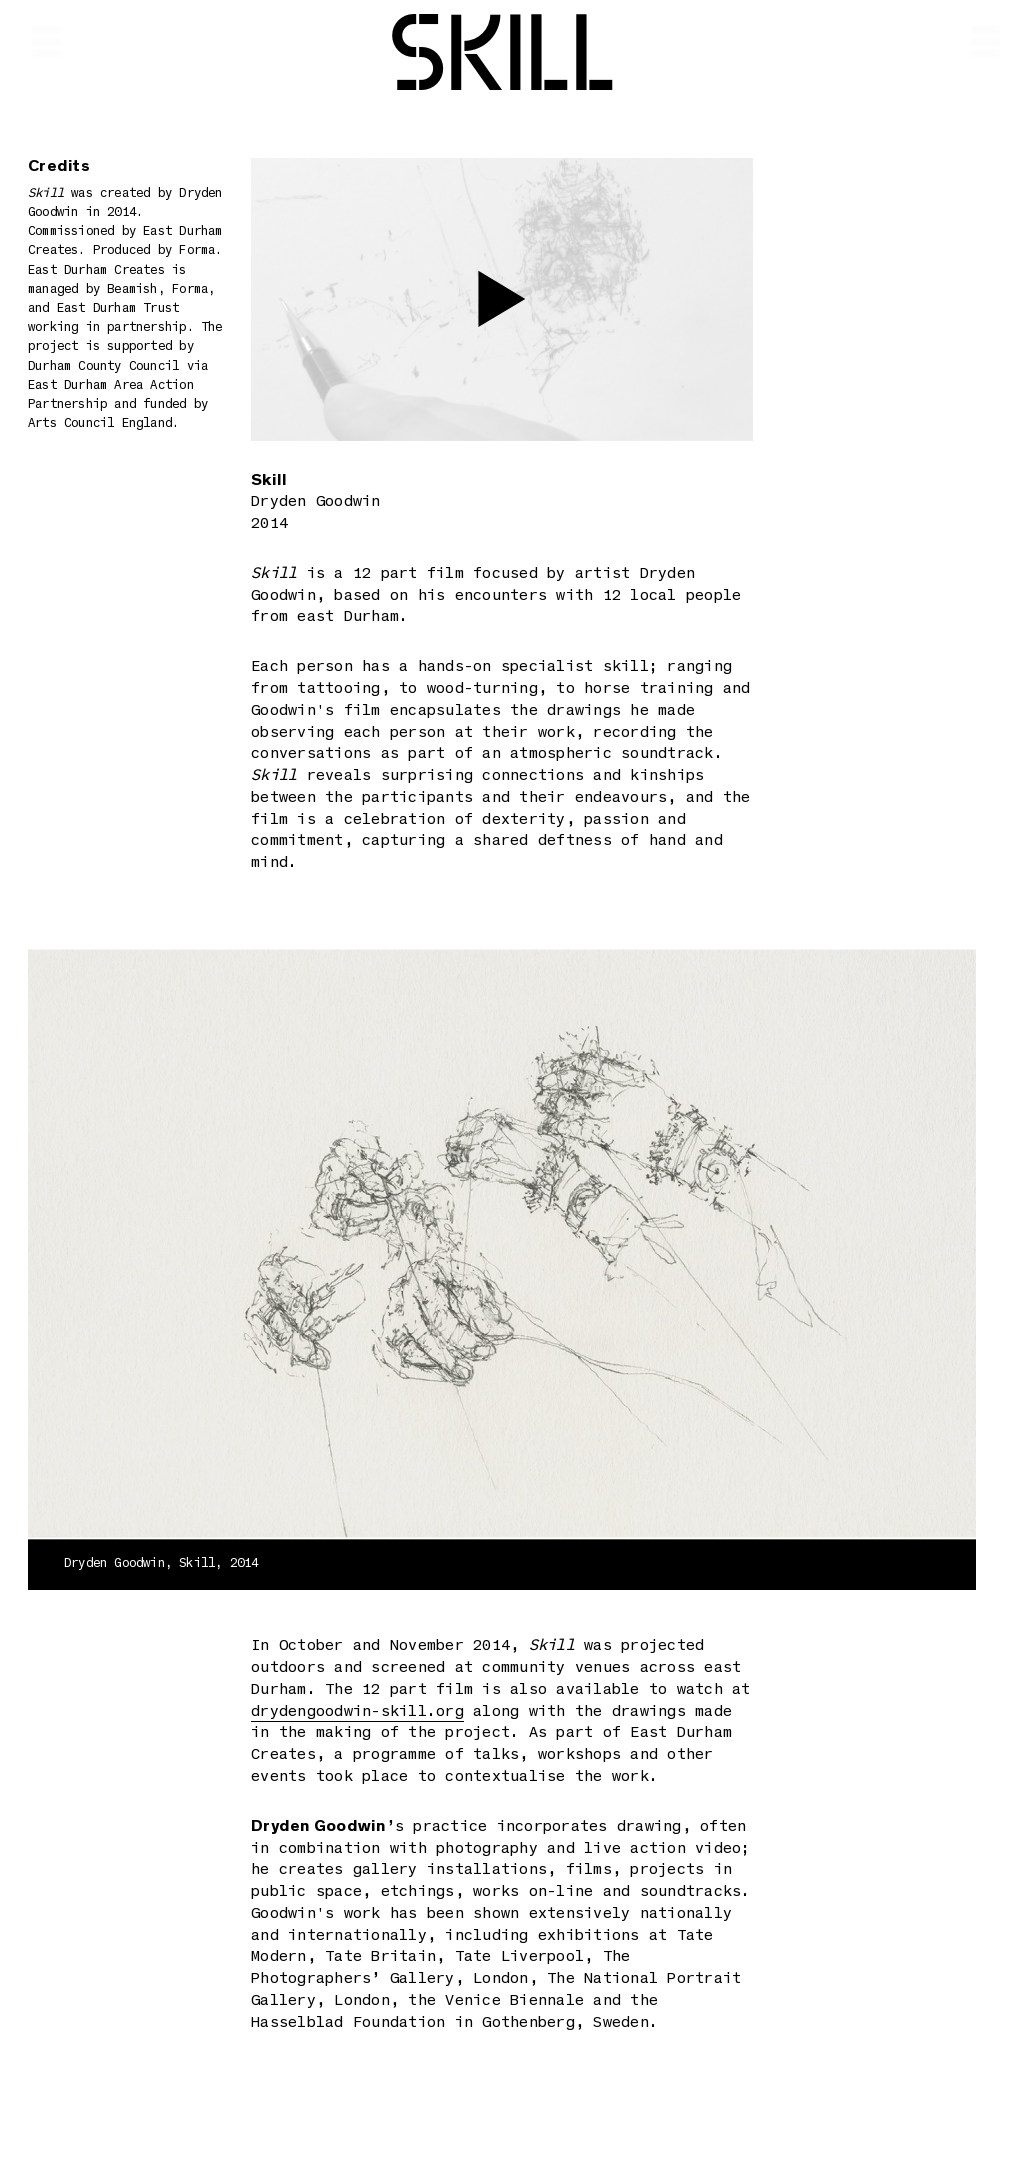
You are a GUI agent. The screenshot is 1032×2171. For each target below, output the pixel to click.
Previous (165, 1255)
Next (838, 1255)
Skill (502, 57)
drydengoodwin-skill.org (357, 1712)
